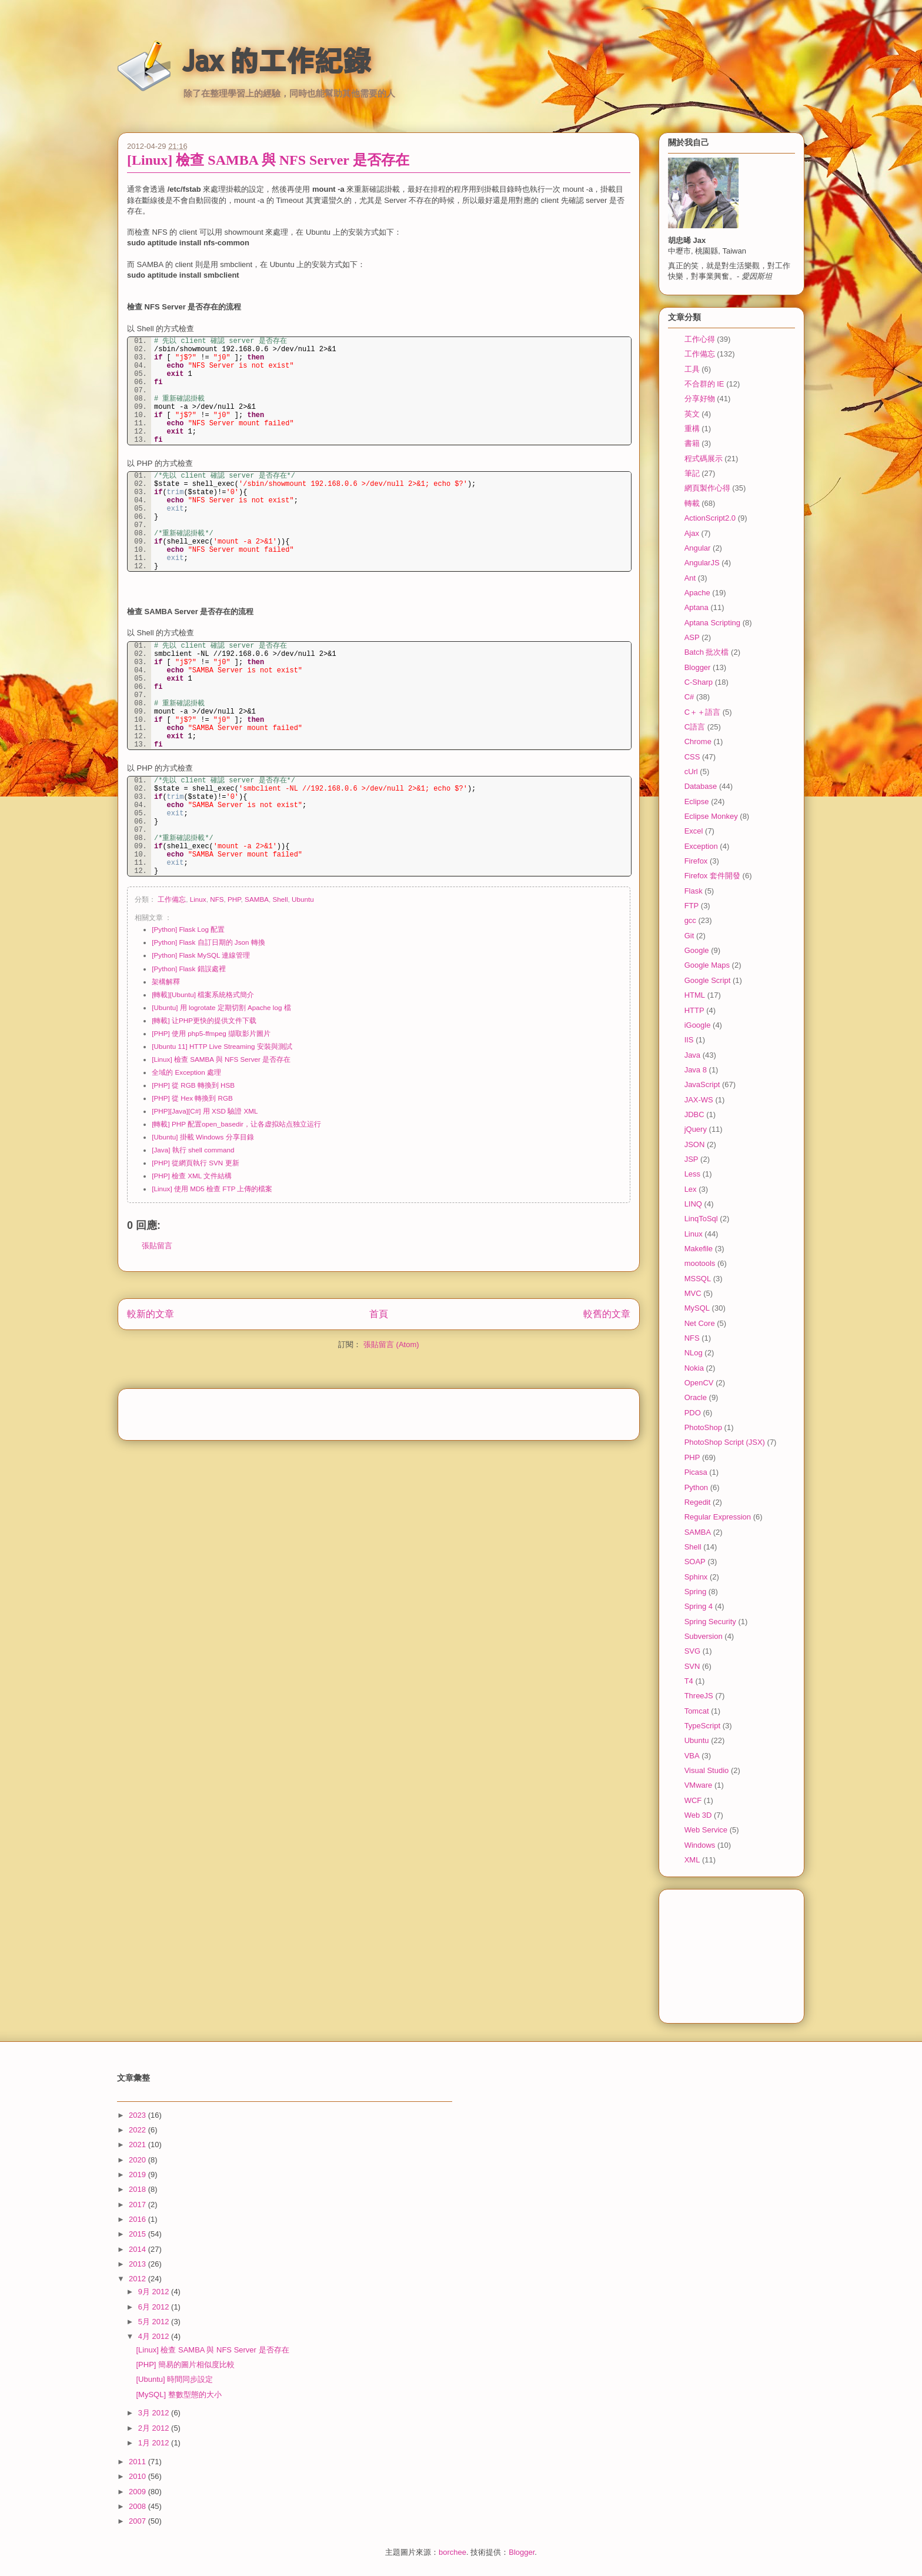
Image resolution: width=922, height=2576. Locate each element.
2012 (138, 2278)
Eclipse (696, 801)
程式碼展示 (703, 458)
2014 (138, 2249)
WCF (693, 1800)
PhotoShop (703, 1427)
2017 (138, 2204)
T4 (688, 1681)
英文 (692, 413)
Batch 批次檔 (706, 652)
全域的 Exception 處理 (186, 1072)
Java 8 (695, 1069)
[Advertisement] (378, 1410)
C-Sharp (698, 682)
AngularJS (702, 562)
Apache (697, 592)
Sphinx (696, 1576)
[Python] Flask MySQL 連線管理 (201, 955)
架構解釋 (166, 981)
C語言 (694, 726)
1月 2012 (154, 2442)
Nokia (694, 1368)
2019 (138, 2174)
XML (692, 1859)
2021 (138, 2144)
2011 (138, 2461)
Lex (690, 1189)
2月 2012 (154, 2428)
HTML (694, 995)
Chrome (697, 741)
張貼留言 (157, 1245)
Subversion (703, 1636)
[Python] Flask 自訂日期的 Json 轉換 (208, 942)
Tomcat (696, 1711)
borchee (452, 2552)
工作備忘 (172, 899)
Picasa (695, 1472)
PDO (692, 1412)
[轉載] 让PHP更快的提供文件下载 (204, 1020)
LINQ (693, 1203)
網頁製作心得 (707, 488)
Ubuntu (303, 899)
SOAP (695, 1561)
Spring (695, 1591)
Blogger (697, 667)
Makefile (698, 1248)
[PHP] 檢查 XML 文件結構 (192, 1175)
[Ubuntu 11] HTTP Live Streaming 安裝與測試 (222, 1046)
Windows (700, 1845)
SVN (692, 1666)
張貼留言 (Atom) (391, 1344)
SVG (692, 1651)
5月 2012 (154, 2321)
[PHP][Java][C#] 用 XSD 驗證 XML (205, 1111)
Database (700, 786)
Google (696, 950)
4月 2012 (154, 2336)
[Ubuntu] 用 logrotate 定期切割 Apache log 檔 (221, 1007)
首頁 (378, 1314)
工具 (692, 369)
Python (696, 1487)
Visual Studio (706, 1770)
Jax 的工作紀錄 (276, 60)
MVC (692, 1293)
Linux (198, 899)
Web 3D (698, 1815)
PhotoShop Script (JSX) (724, 1442)
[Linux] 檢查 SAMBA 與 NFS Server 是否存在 (268, 160)
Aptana (696, 607)
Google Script (707, 980)
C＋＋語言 (702, 712)
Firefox (696, 861)
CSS (692, 756)
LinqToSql (701, 1218)
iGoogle (697, 1025)
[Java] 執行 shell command (193, 1150)
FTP (691, 905)
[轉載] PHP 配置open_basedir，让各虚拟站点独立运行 (236, 1124)
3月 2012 (154, 2412)
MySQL (697, 1308)
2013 (138, 2264)
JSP (691, 1159)
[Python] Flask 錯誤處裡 (188, 968)
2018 (138, 2189)
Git (689, 935)
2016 (138, 2219)
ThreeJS (698, 1695)
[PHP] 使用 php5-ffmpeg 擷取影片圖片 (211, 1033)
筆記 (692, 473)
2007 (138, 2521)
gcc (690, 920)
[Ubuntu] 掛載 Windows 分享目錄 (202, 1137)
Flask (693, 891)
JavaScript (702, 1084)
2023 (138, 2115)
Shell (280, 899)
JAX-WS (698, 1099)
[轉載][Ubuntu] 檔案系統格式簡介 (203, 994)
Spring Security (710, 1621)
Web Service (705, 1829)
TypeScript (702, 1725)
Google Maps (707, 965)
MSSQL (697, 1278)
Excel (693, 831)
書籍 (692, 443)
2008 (138, 2506)
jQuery (695, 1129)
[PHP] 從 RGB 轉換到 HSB (193, 1085)
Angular (697, 548)
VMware (698, 1785)
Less (692, 1173)
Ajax (691, 533)
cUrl (691, 771)
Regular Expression (717, 1516)
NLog (693, 1352)
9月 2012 (154, 2291)
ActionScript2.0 (710, 518)
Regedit (697, 1502)
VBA (692, 1755)
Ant (690, 578)
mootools (700, 1263)
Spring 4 (698, 1606)
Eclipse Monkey (711, 816)
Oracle (695, 1397)
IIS (689, 1039)
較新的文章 (150, 1314)
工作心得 (699, 339)
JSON (694, 1144)
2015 (138, 2234)
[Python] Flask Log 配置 (188, 929)
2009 (138, 2491)
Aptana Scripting (712, 622)
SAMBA (257, 899)
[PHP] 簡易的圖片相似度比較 (185, 2364)
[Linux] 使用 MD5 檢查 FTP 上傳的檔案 (212, 1188)
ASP (692, 637)
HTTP (694, 1010)
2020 (138, 2159)
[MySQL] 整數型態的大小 (178, 2394)
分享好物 (699, 398)
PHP (234, 899)
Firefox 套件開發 (712, 875)
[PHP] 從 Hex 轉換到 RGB (192, 1098)
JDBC (694, 1114)
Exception (701, 846)
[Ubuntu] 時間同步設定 (174, 2379)
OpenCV (699, 1382)
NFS (216, 899)
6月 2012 (154, 2306)
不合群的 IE (704, 383)
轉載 (692, 503)
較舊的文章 (606, 1314)
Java (692, 1055)
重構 (692, 428)
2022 (138, 2129)
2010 (138, 2476)
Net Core (699, 1323)
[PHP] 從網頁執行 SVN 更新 (195, 1163)
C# (689, 696)
